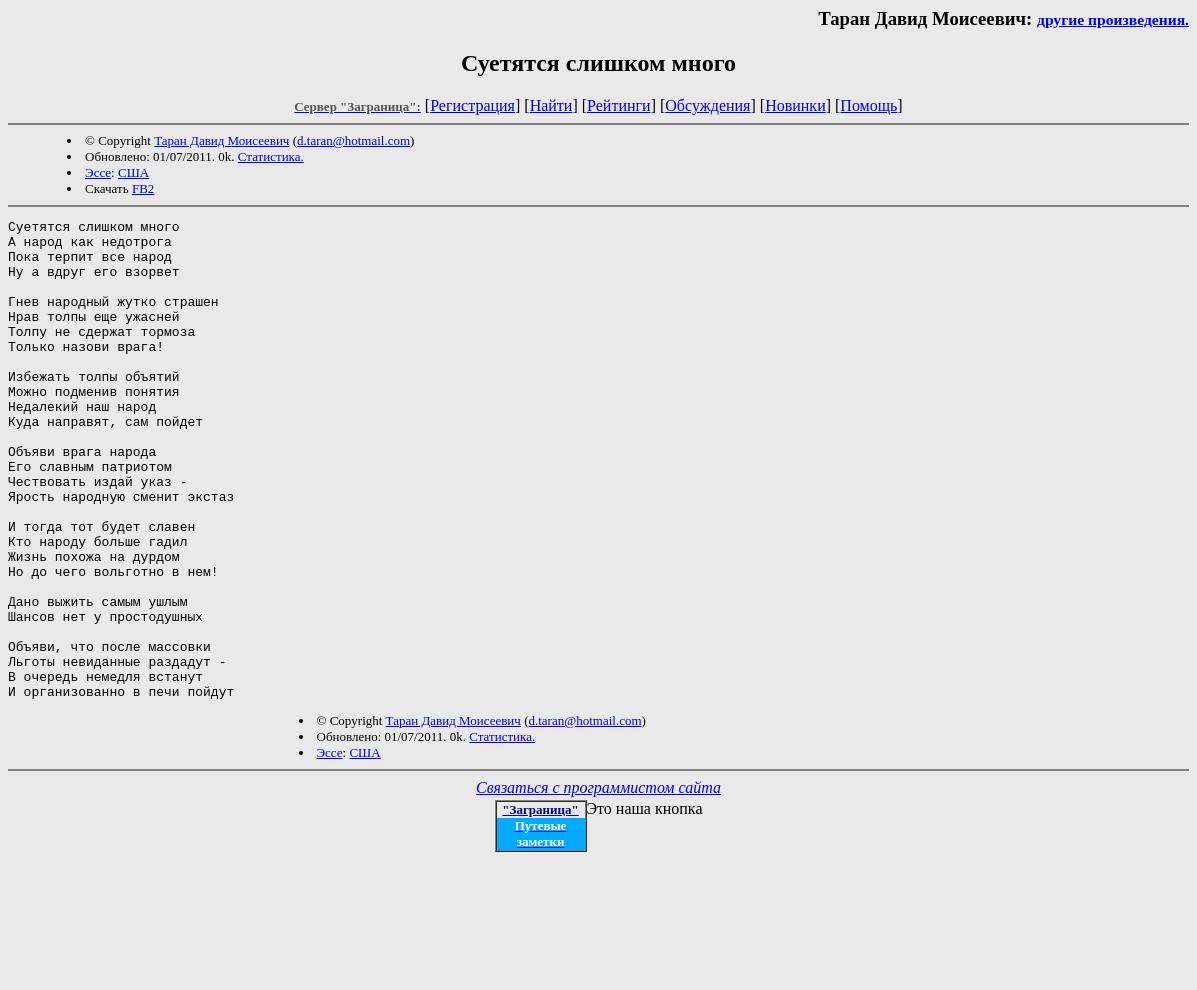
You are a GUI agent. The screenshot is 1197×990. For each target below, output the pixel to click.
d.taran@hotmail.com (353, 140)
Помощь (868, 105)
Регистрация (472, 105)
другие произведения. (1113, 19)
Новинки (795, 105)
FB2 (143, 188)
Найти (551, 105)
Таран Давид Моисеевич (221, 140)
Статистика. (271, 156)
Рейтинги (619, 105)
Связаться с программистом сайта (598, 883)
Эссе (98, 172)
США (133, 172)
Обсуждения (707, 105)
